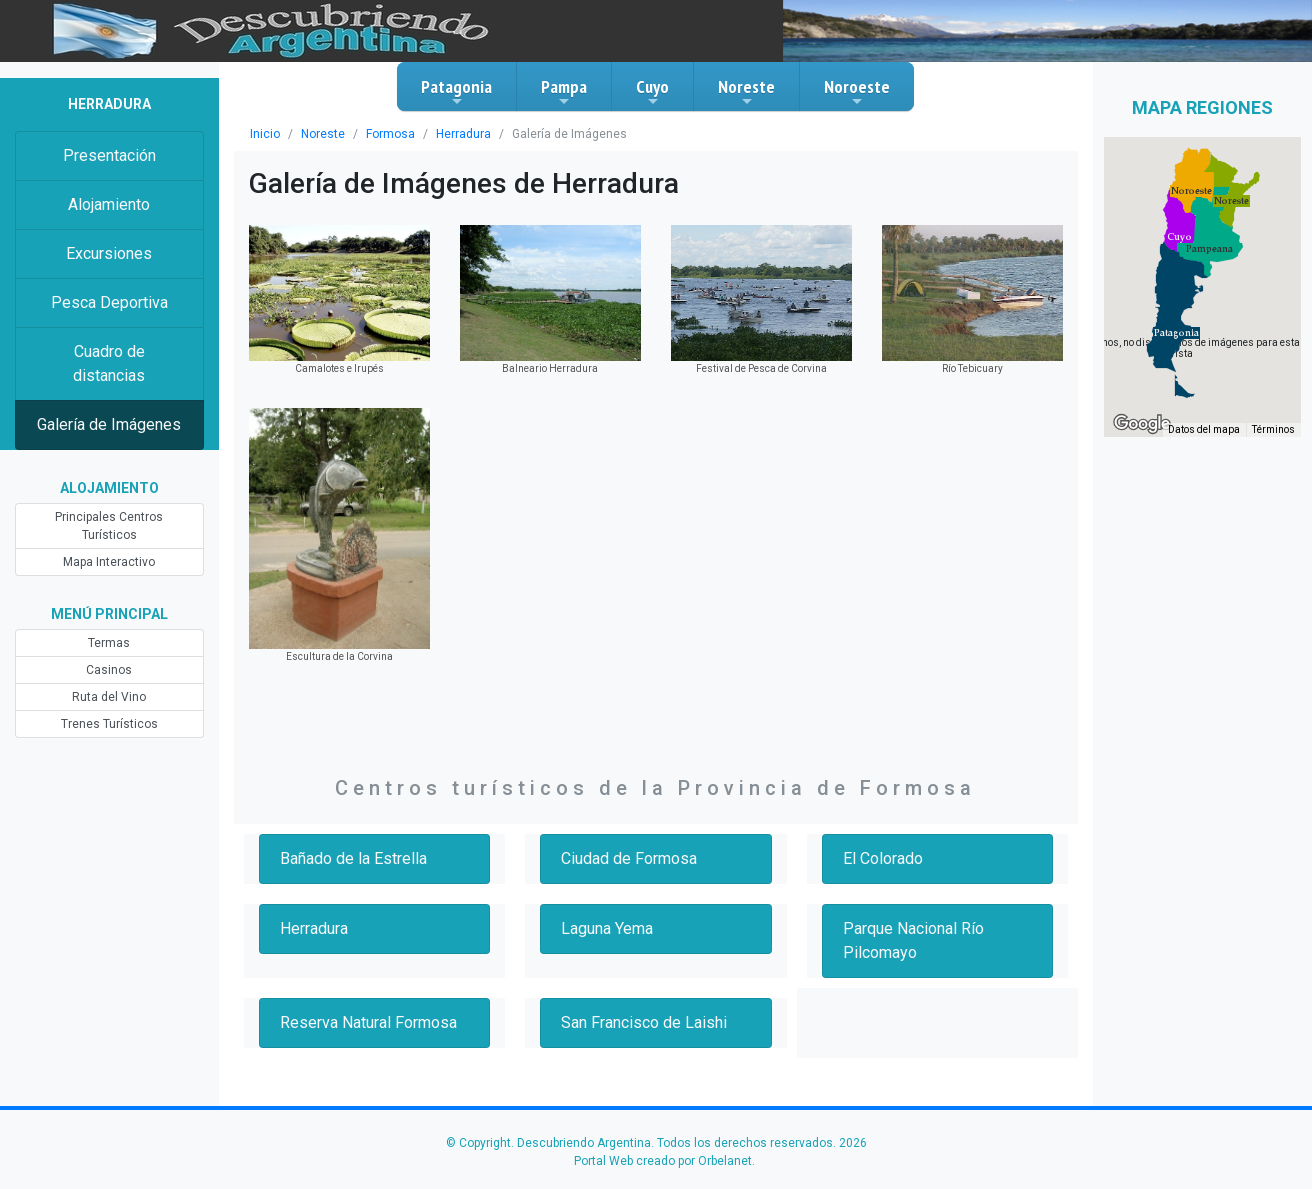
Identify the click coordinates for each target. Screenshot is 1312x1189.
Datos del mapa (1204, 429)
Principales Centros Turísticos (109, 526)
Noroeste (857, 92)
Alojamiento (109, 204)
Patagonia (456, 92)
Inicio (265, 134)
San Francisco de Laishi (644, 1022)
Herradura (463, 134)
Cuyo (652, 92)
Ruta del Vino (109, 697)
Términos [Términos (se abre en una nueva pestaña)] (1273, 429)
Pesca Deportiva (109, 302)
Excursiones (109, 253)
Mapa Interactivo (109, 562)
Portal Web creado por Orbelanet (663, 1161)
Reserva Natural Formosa (368, 1022)
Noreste (746, 92)
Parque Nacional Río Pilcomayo (913, 940)
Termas (109, 643)
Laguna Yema (607, 928)
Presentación (109, 155)
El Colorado (883, 858)
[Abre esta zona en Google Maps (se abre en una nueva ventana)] (1142, 424)
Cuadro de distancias (109, 363)
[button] (1176, 333)
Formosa (390, 134)
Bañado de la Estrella (353, 858)
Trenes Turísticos (109, 724)
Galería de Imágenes (109, 424)
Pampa (564, 92)
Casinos (109, 670)
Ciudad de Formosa (629, 858)
